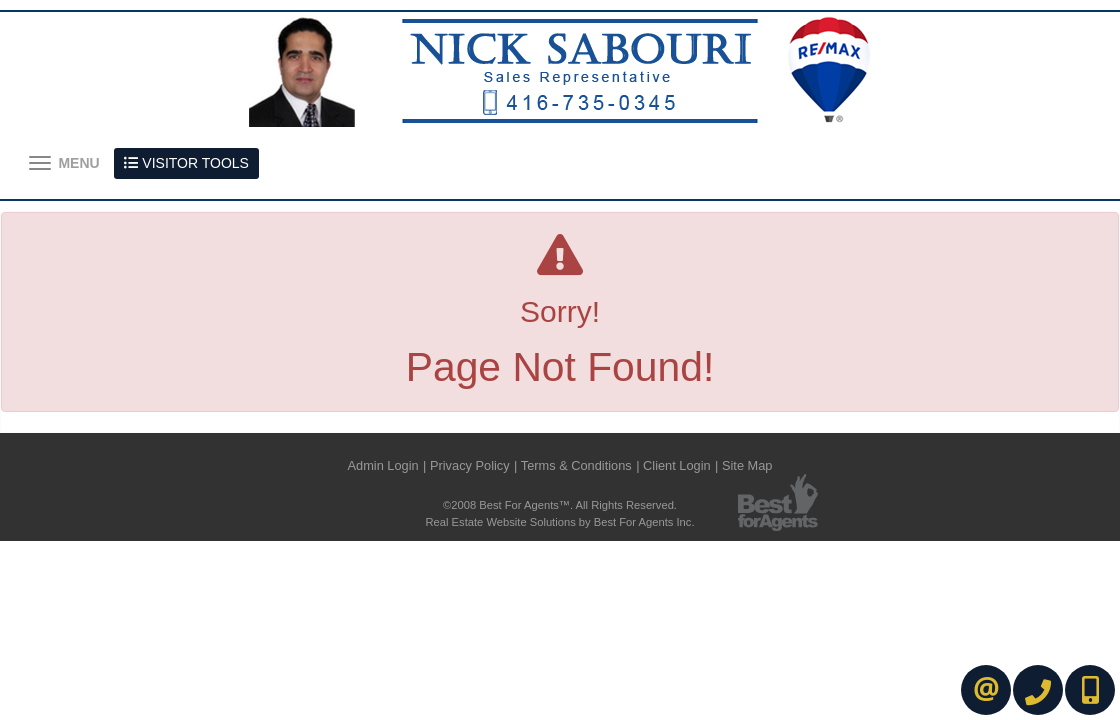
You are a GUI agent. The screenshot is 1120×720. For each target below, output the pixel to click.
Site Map (747, 465)
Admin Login (383, 465)
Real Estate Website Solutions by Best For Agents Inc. (559, 522)
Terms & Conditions (576, 465)
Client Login (677, 465)
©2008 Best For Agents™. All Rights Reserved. (560, 505)
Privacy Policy (470, 465)
